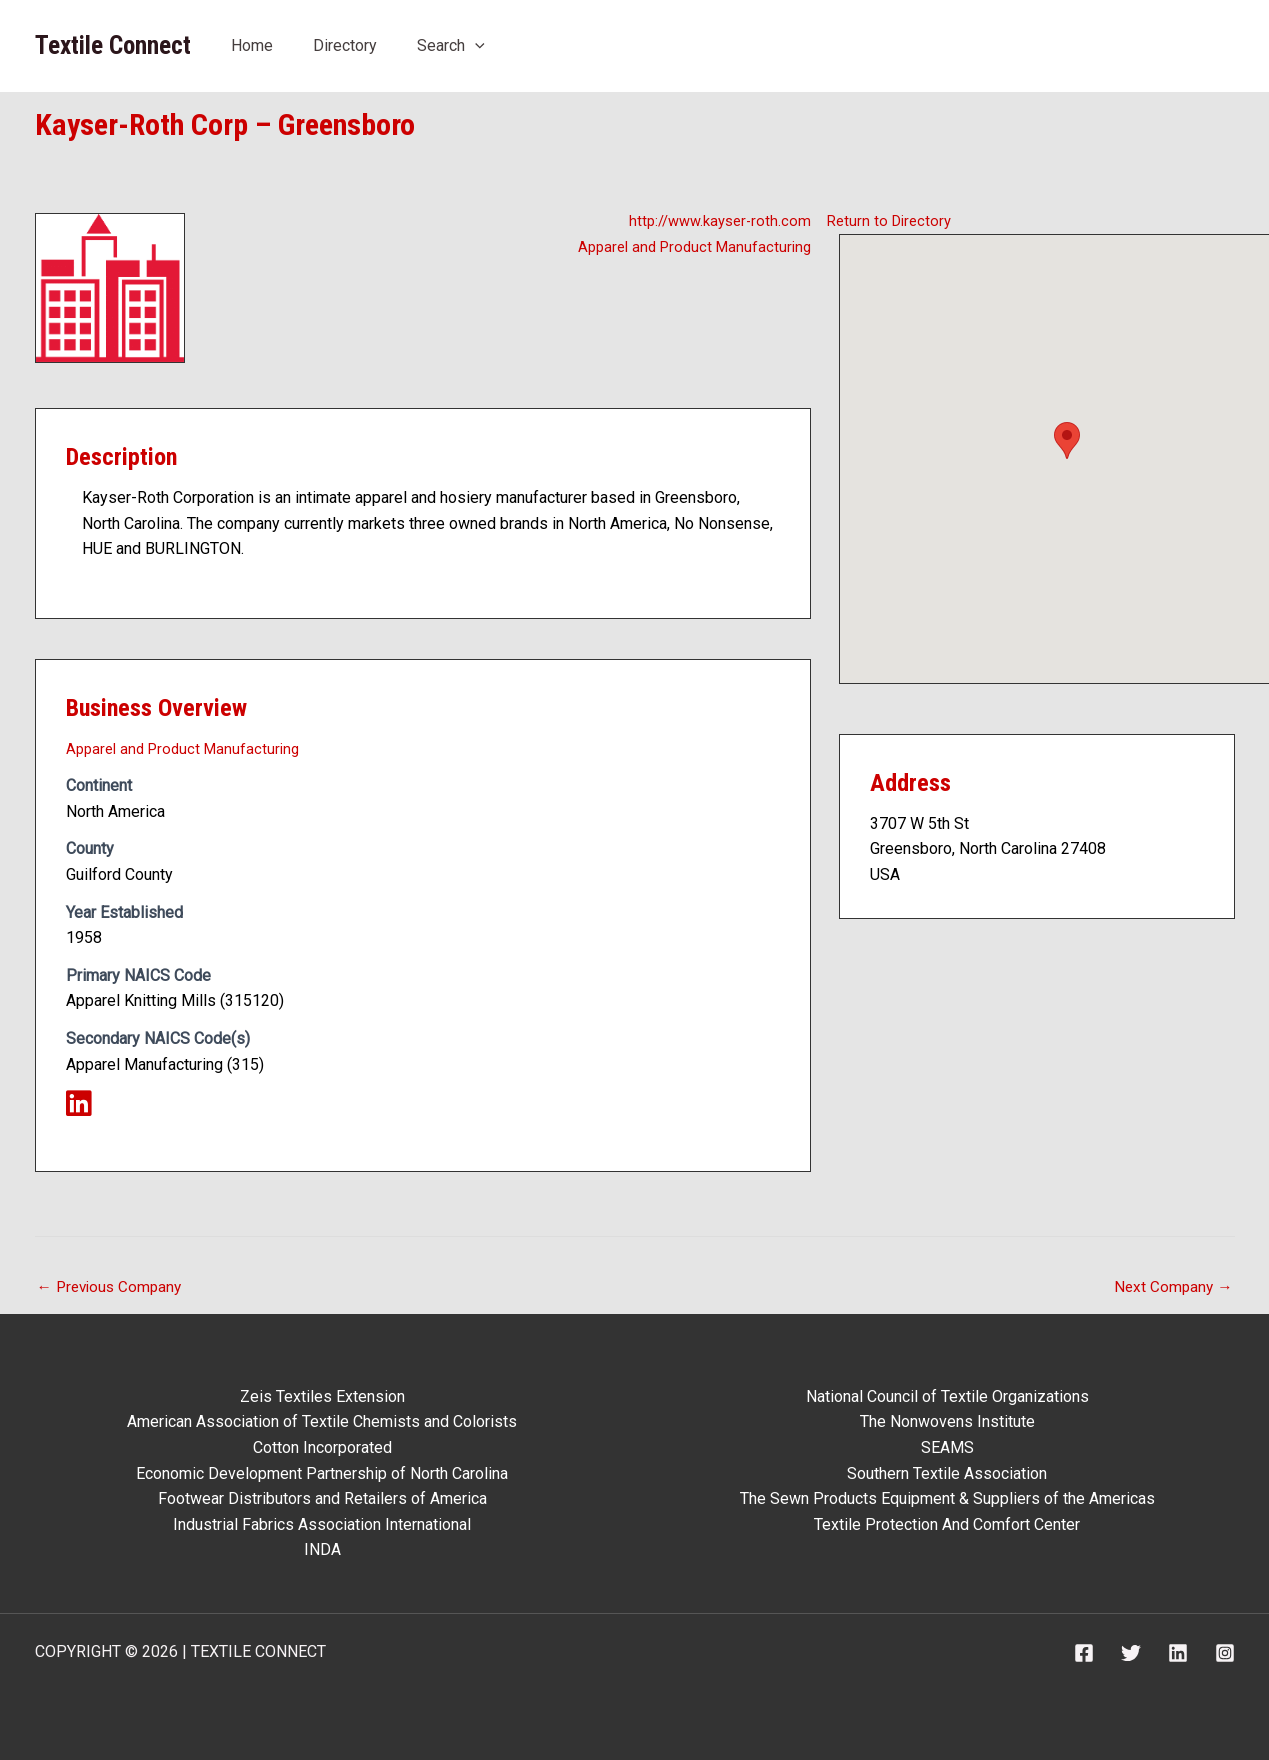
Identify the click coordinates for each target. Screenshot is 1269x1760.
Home (252, 45)
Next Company (1172, 1290)
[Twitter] (1131, 1653)
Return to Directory (892, 220)
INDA (322, 1549)
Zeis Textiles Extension (322, 1396)
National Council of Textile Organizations (947, 1396)
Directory (345, 45)
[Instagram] (1225, 1653)
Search (451, 45)
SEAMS (947, 1447)
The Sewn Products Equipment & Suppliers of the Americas (947, 1498)
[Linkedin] (1178, 1653)
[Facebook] (1084, 1653)
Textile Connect (113, 45)
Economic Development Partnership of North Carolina (322, 1473)
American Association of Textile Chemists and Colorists (322, 1421)
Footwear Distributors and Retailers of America (322, 1498)
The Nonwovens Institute (947, 1421)
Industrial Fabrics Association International (322, 1524)
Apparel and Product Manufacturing (688, 246)
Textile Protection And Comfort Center (947, 1524)
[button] (1067, 440)
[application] (475, 45)
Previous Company (113, 1290)
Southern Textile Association (947, 1473)
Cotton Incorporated (322, 1447)
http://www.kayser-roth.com (714, 220)
